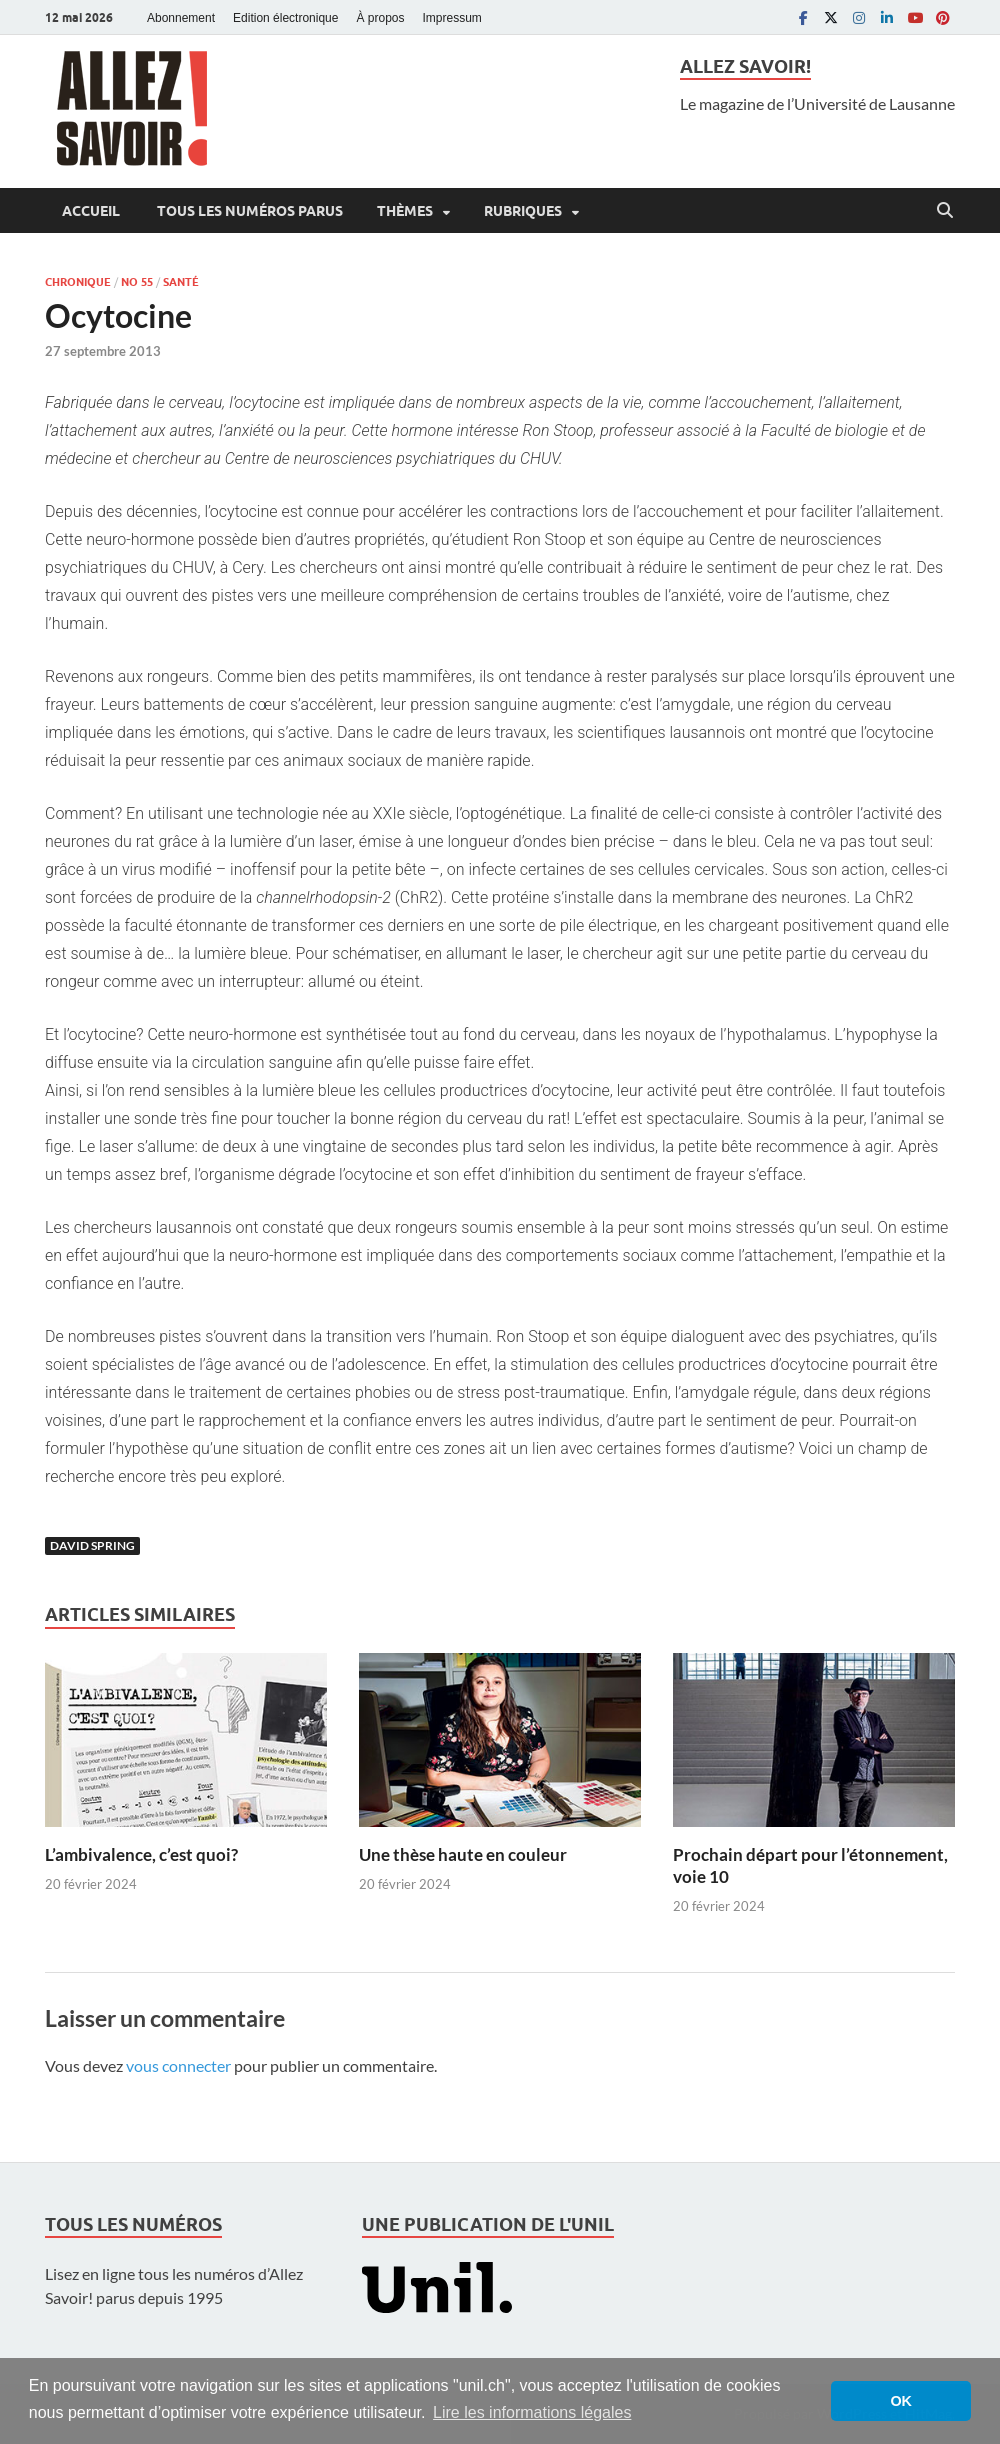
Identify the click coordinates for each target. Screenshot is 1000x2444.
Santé (181, 282)
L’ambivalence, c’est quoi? (141, 1854)
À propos (380, 18)
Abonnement (181, 18)
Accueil (91, 211)
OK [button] (901, 2401)
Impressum (452, 18)
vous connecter (178, 2065)
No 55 (137, 282)
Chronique (78, 282)
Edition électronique (285, 18)
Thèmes (405, 211)
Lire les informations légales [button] (532, 2412)
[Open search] (945, 211)
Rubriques (523, 211)
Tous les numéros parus (248, 211)
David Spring (92, 1545)
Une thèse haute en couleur (463, 1854)
